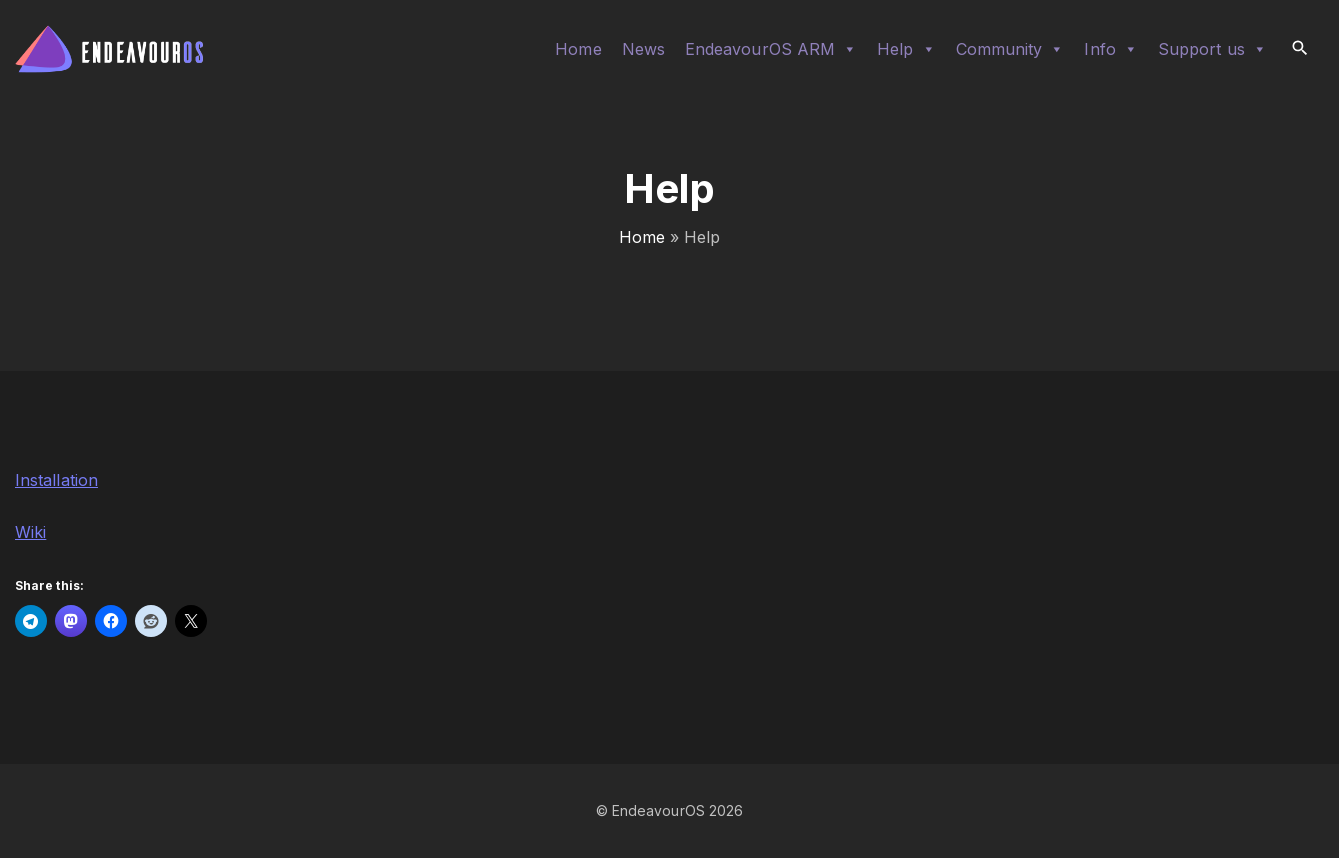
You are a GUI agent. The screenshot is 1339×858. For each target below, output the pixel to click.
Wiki (30, 532)
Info (1110, 49)
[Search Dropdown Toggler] (1300, 48)
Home (578, 49)
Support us (1212, 49)
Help (906, 49)
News (643, 49)
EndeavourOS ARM (771, 49)
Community (1010, 49)
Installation (56, 480)
